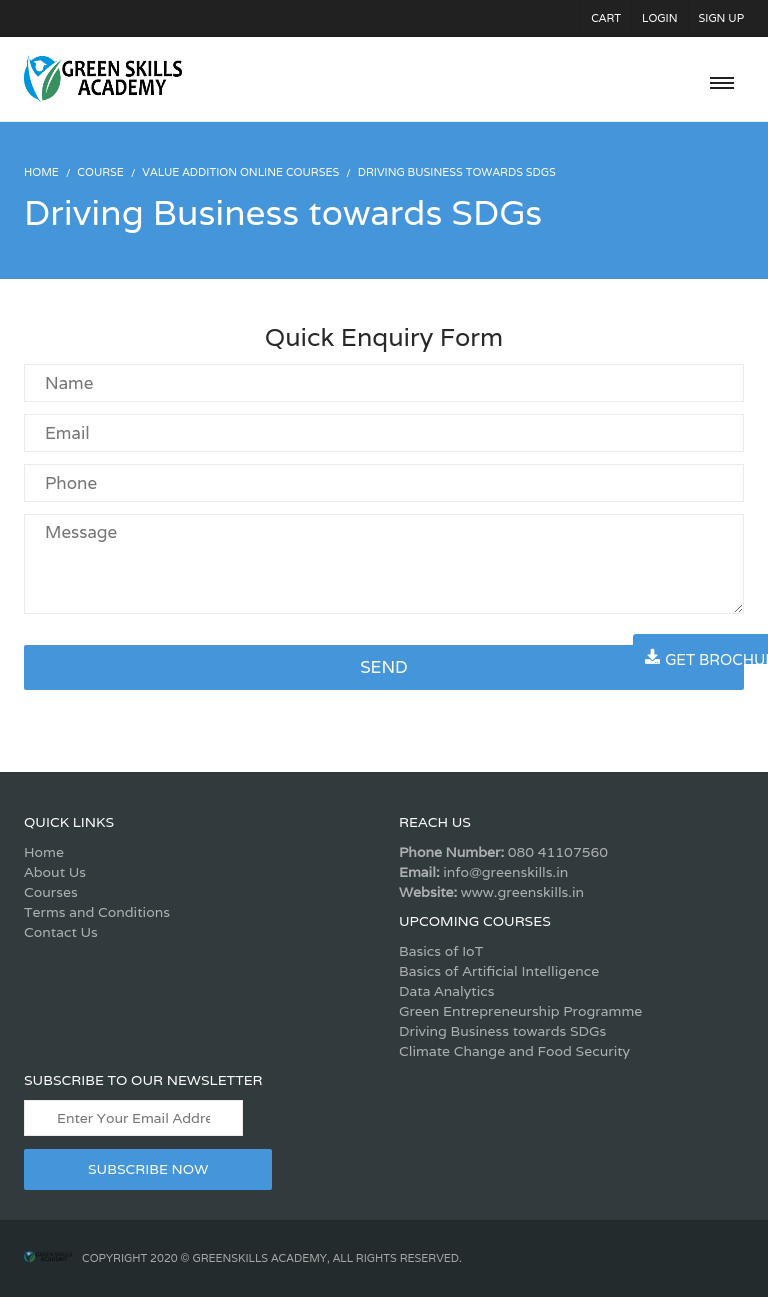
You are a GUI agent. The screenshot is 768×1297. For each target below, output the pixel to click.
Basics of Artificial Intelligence (499, 971)
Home (44, 852)
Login (659, 18)
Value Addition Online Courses (240, 172)
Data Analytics (446, 991)
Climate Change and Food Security (514, 1051)
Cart (606, 18)
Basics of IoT (441, 951)
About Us (55, 872)
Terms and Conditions (97, 912)
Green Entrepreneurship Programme (520, 1011)
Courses (51, 892)
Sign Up (722, 18)
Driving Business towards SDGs (502, 1031)
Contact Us (61, 932)
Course (100, 172)
